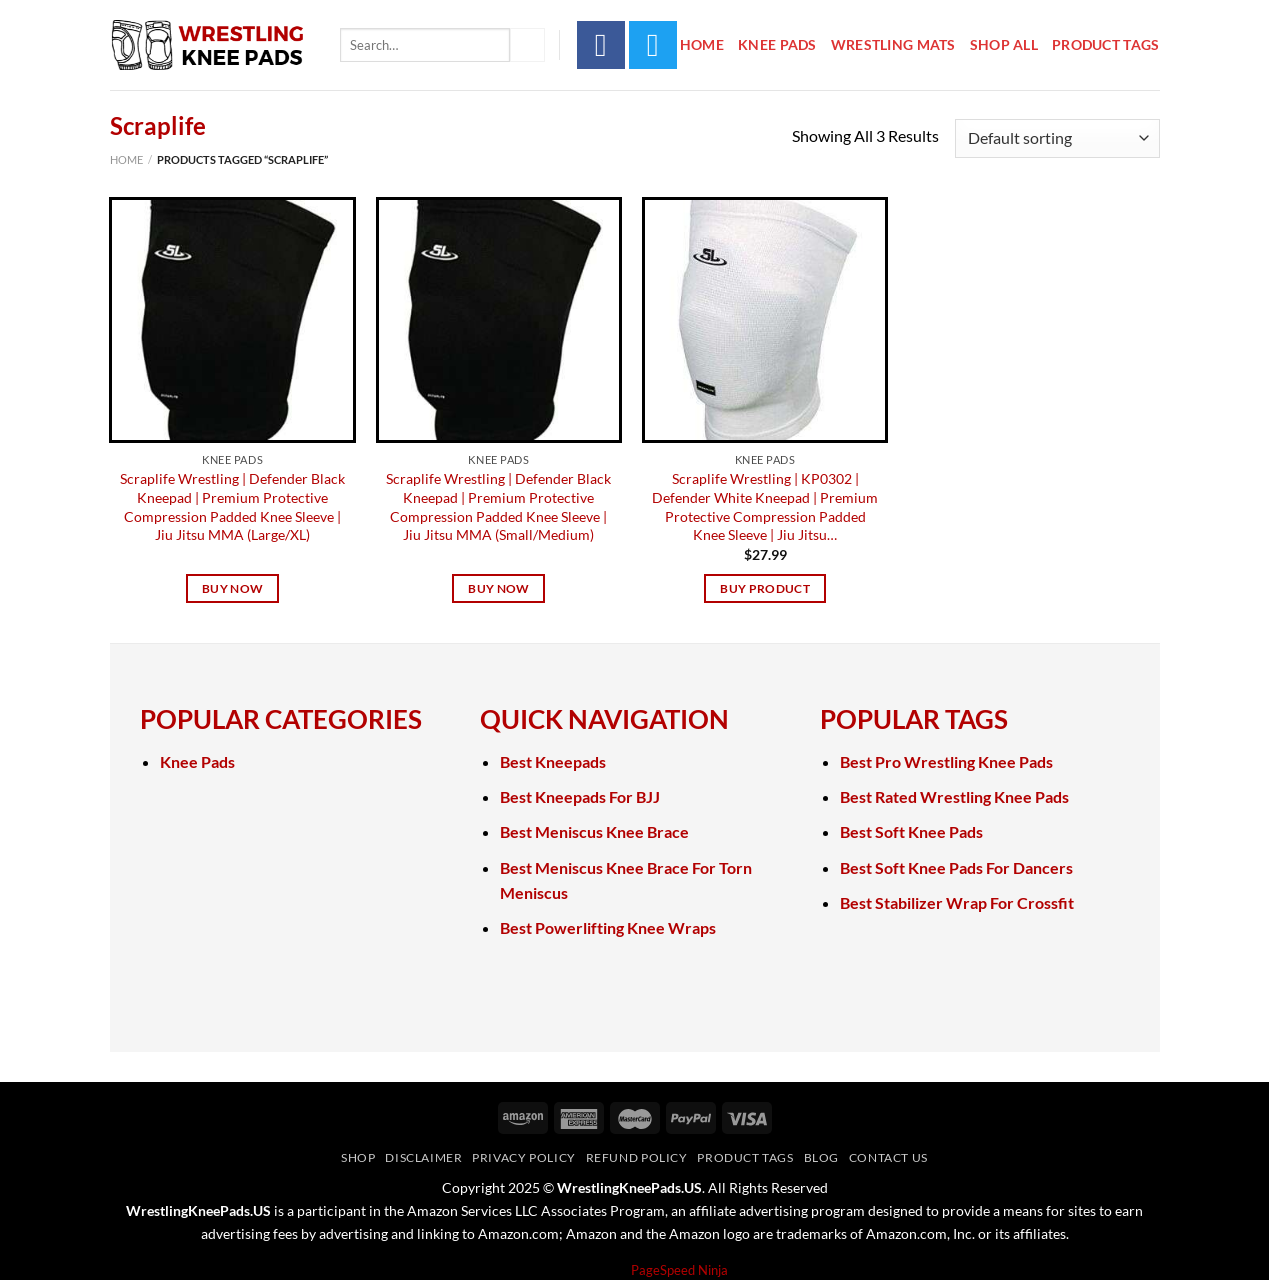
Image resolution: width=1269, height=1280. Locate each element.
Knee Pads (777, 44)
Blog (821, 1157)
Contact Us (888, 1157)
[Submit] (527, 45)
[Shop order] (1057, 138)
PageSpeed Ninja (679, 1270)
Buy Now (232, 588)
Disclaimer (423, 1157)
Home (702, 44)
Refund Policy (637, 1157)
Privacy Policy (524, 1157)
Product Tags (1105, 44)
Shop (358, 1157)
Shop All (1004, 44)
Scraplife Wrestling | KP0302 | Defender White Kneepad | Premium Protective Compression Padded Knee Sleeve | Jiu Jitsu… (765, 506)
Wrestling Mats (893, 44)
